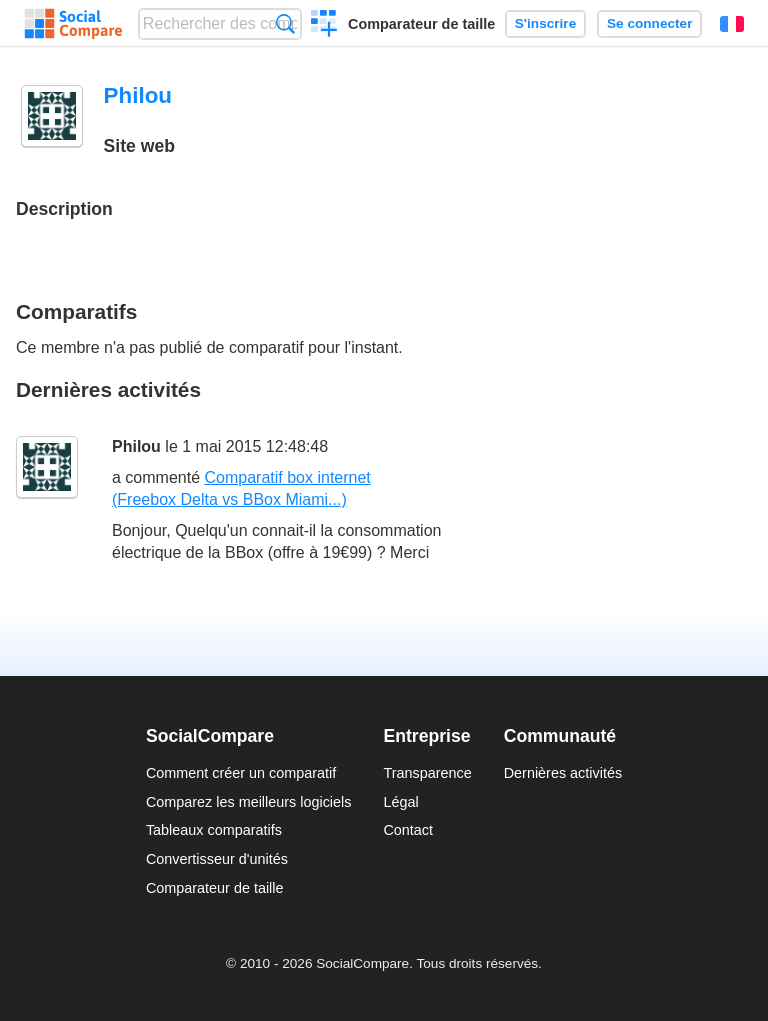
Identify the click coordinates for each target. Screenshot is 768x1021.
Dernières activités (563, 773)
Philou (136, 446)
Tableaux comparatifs (214, 830)
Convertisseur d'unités (217, 859)
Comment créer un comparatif (241, 773)
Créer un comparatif (324, 26)
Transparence (427, 773)
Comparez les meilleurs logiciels (249, 802)
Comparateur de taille (421, 24)
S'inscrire (545, 23)
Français (732, 24)
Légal (400, 802)
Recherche (285, 23)
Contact (408, 830)
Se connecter (649, 23)
